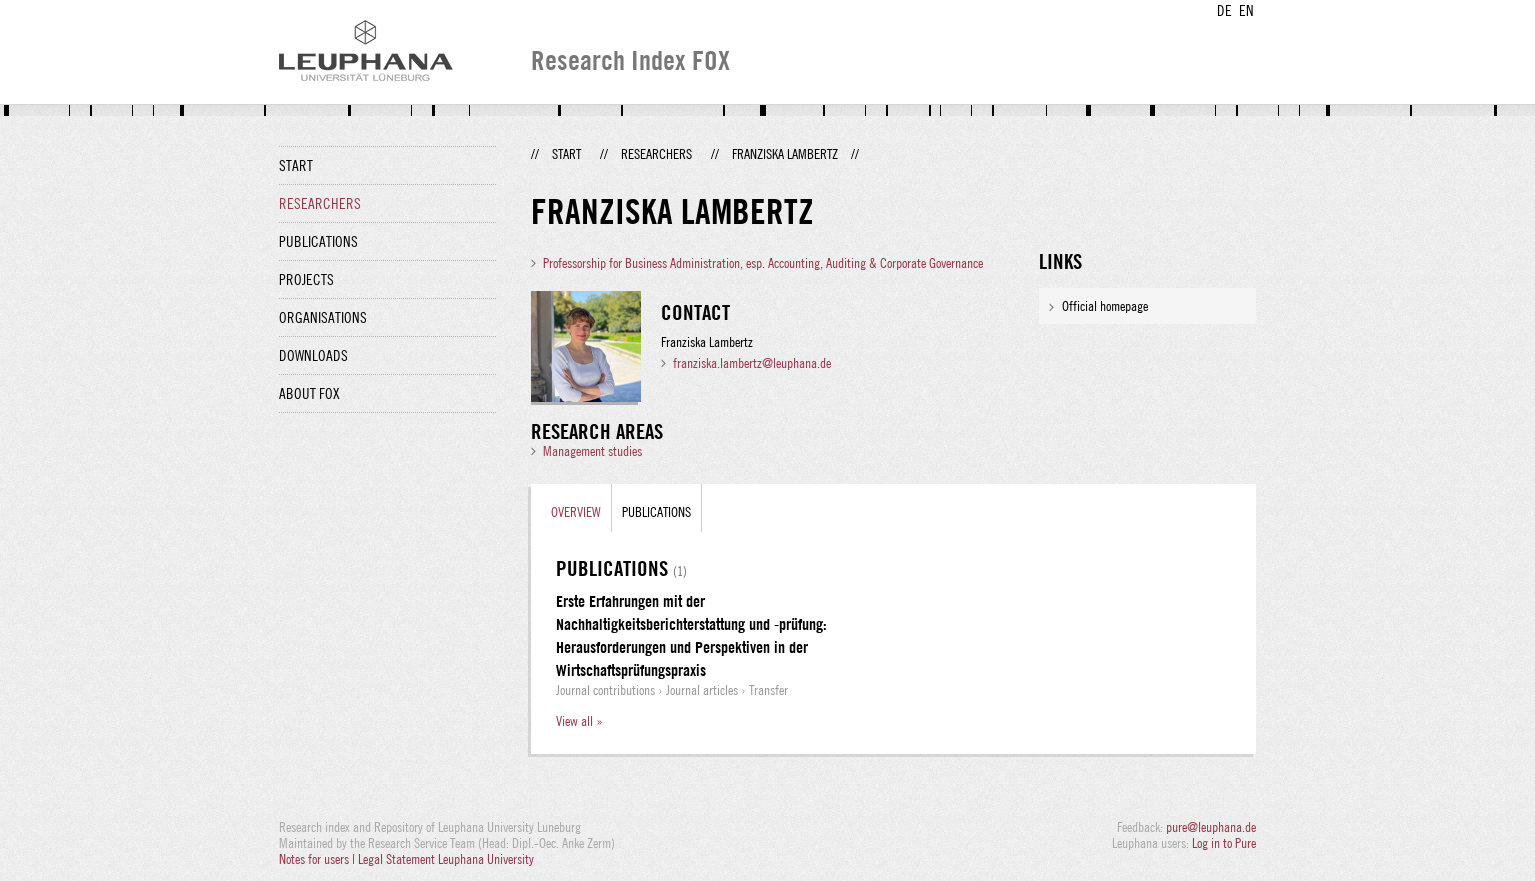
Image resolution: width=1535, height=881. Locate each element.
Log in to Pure (1224, 843)
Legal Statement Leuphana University (446, 859)
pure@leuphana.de (1211, 827)
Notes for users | (318, 859)
